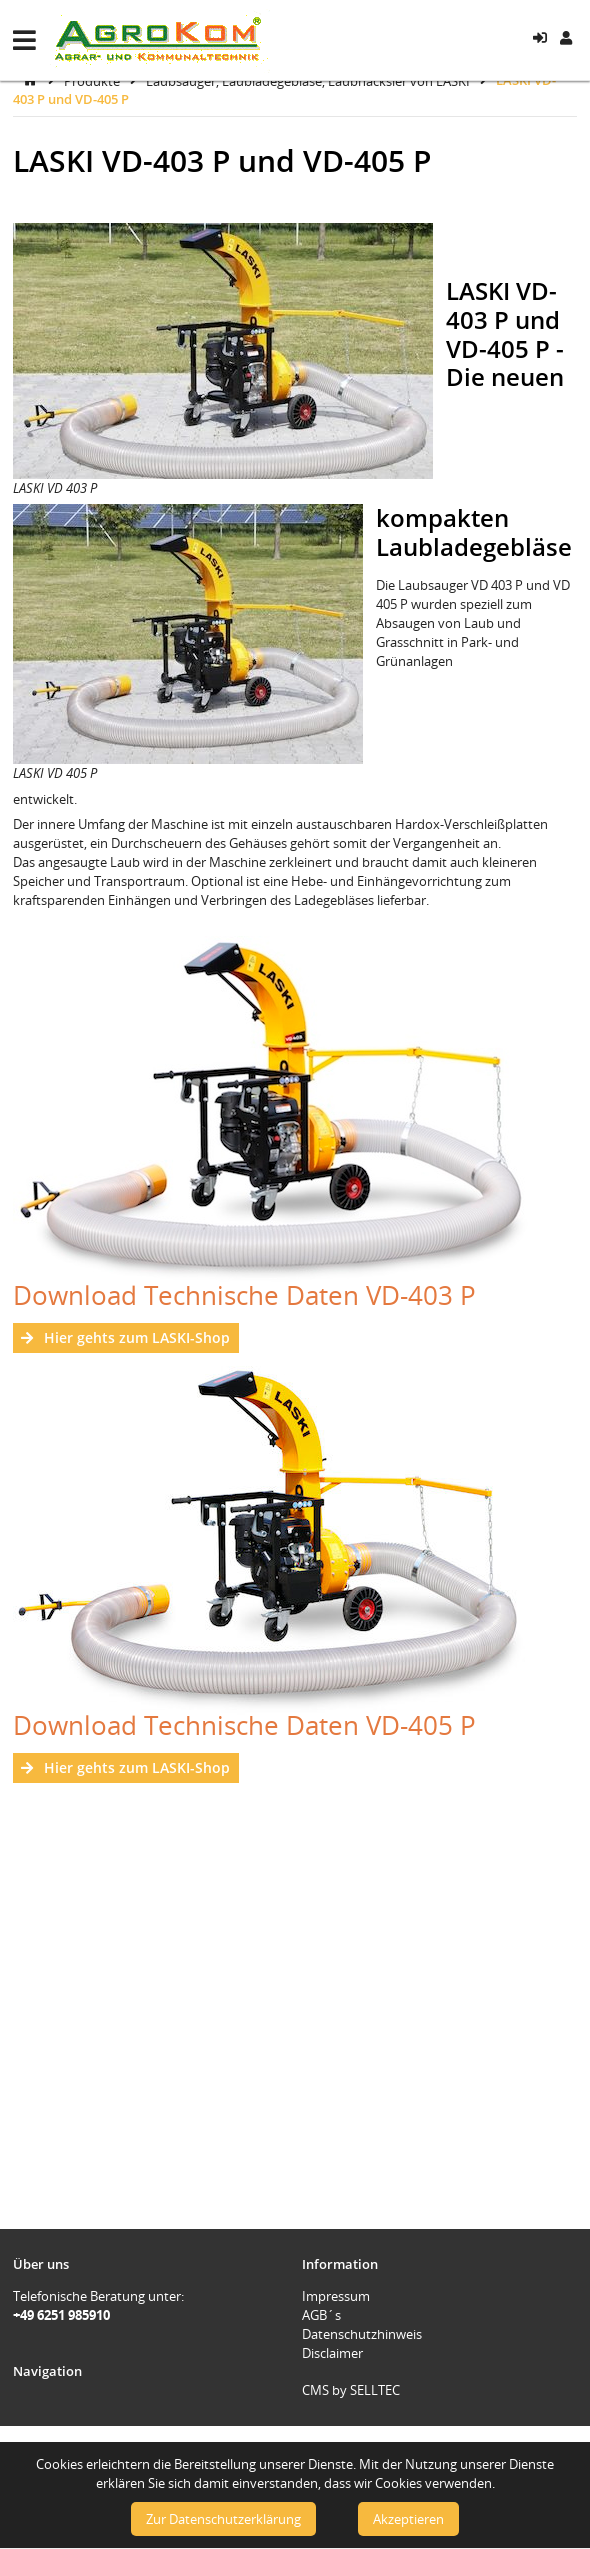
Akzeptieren (408, 2519)
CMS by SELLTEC (351, 2390)
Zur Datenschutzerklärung (223, 2519)
